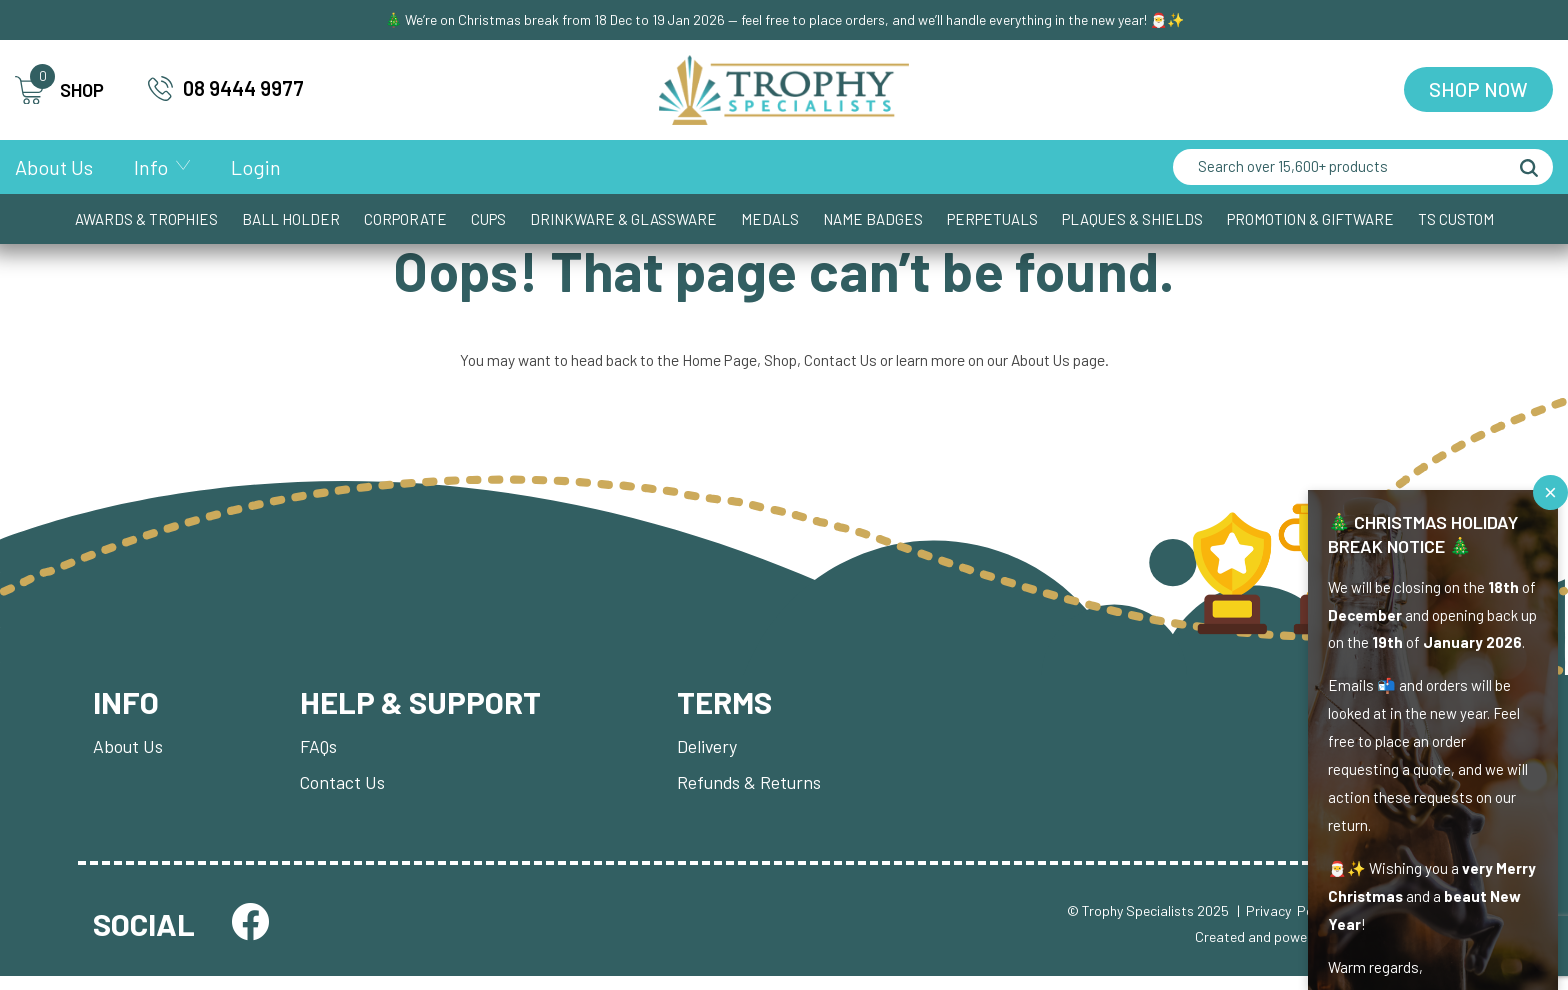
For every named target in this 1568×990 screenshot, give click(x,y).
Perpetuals (992, 221)
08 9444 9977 (226, 89)
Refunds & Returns (756, 794)
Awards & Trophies (146, 221)
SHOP (59, 91)
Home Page (715, 365)
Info (151, 169)
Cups (488, 221)
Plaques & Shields (1132, 221)
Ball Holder (291, 221)
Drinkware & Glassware (623, 221)
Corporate (405, 221)
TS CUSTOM (1456, 221)
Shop (778, 365)
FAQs (320, 756)
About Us (54, 169)
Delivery (714, 756)
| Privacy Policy (1285, 923)
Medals (770, 221)
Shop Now (1478, 91)
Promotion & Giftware (1310, 221)
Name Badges (873, 221)
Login (256, 169)
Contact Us (840, 365)
